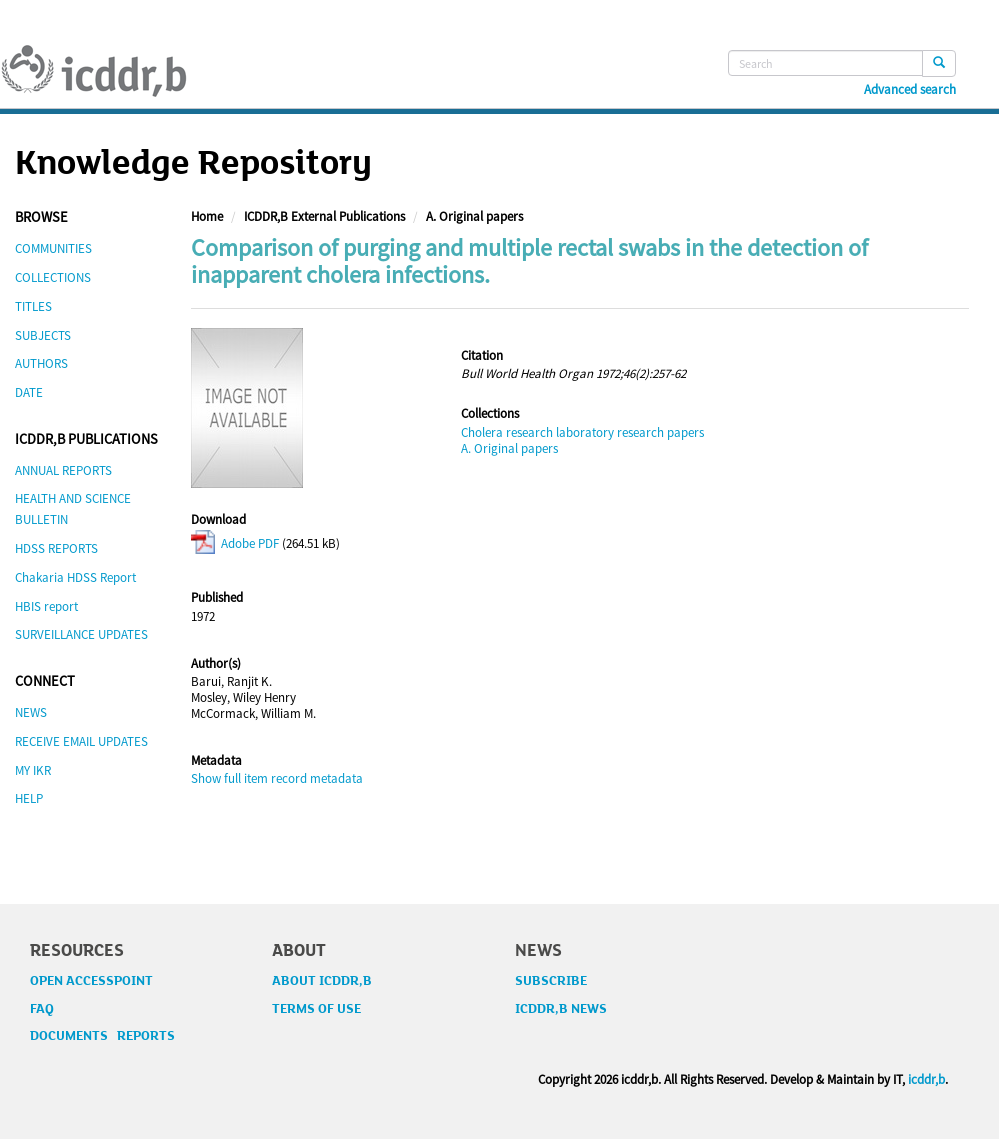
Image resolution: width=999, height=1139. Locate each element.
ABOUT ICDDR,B (322, 981)
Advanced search (910, 90)
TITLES (33, 306)
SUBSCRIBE (551, 981)
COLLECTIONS (53, 277)
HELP (29, 798)
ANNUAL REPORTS (63, 470)
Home (207, 216)
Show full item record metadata (277, 778)
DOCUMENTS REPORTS (102, 1036)
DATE (29, 392)
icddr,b (926, 1079)
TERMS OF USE (316, 1009)
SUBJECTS (43, 335)
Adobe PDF (235, 543)
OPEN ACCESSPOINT (91, 981)
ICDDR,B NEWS (561, 1009)
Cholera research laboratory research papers (582, 432)
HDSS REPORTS (56, 548)
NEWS (31, 712)
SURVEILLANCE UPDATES (81, 634)
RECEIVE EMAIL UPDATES (81, 741)
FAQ (42, 1009)
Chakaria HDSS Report (75, 577)
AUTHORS (41, 363)
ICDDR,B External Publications (324, 216)
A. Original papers (474, 216)
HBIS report (46, 606)
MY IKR (33, 770)
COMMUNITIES (53, 248)
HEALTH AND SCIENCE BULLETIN (73, 509)
